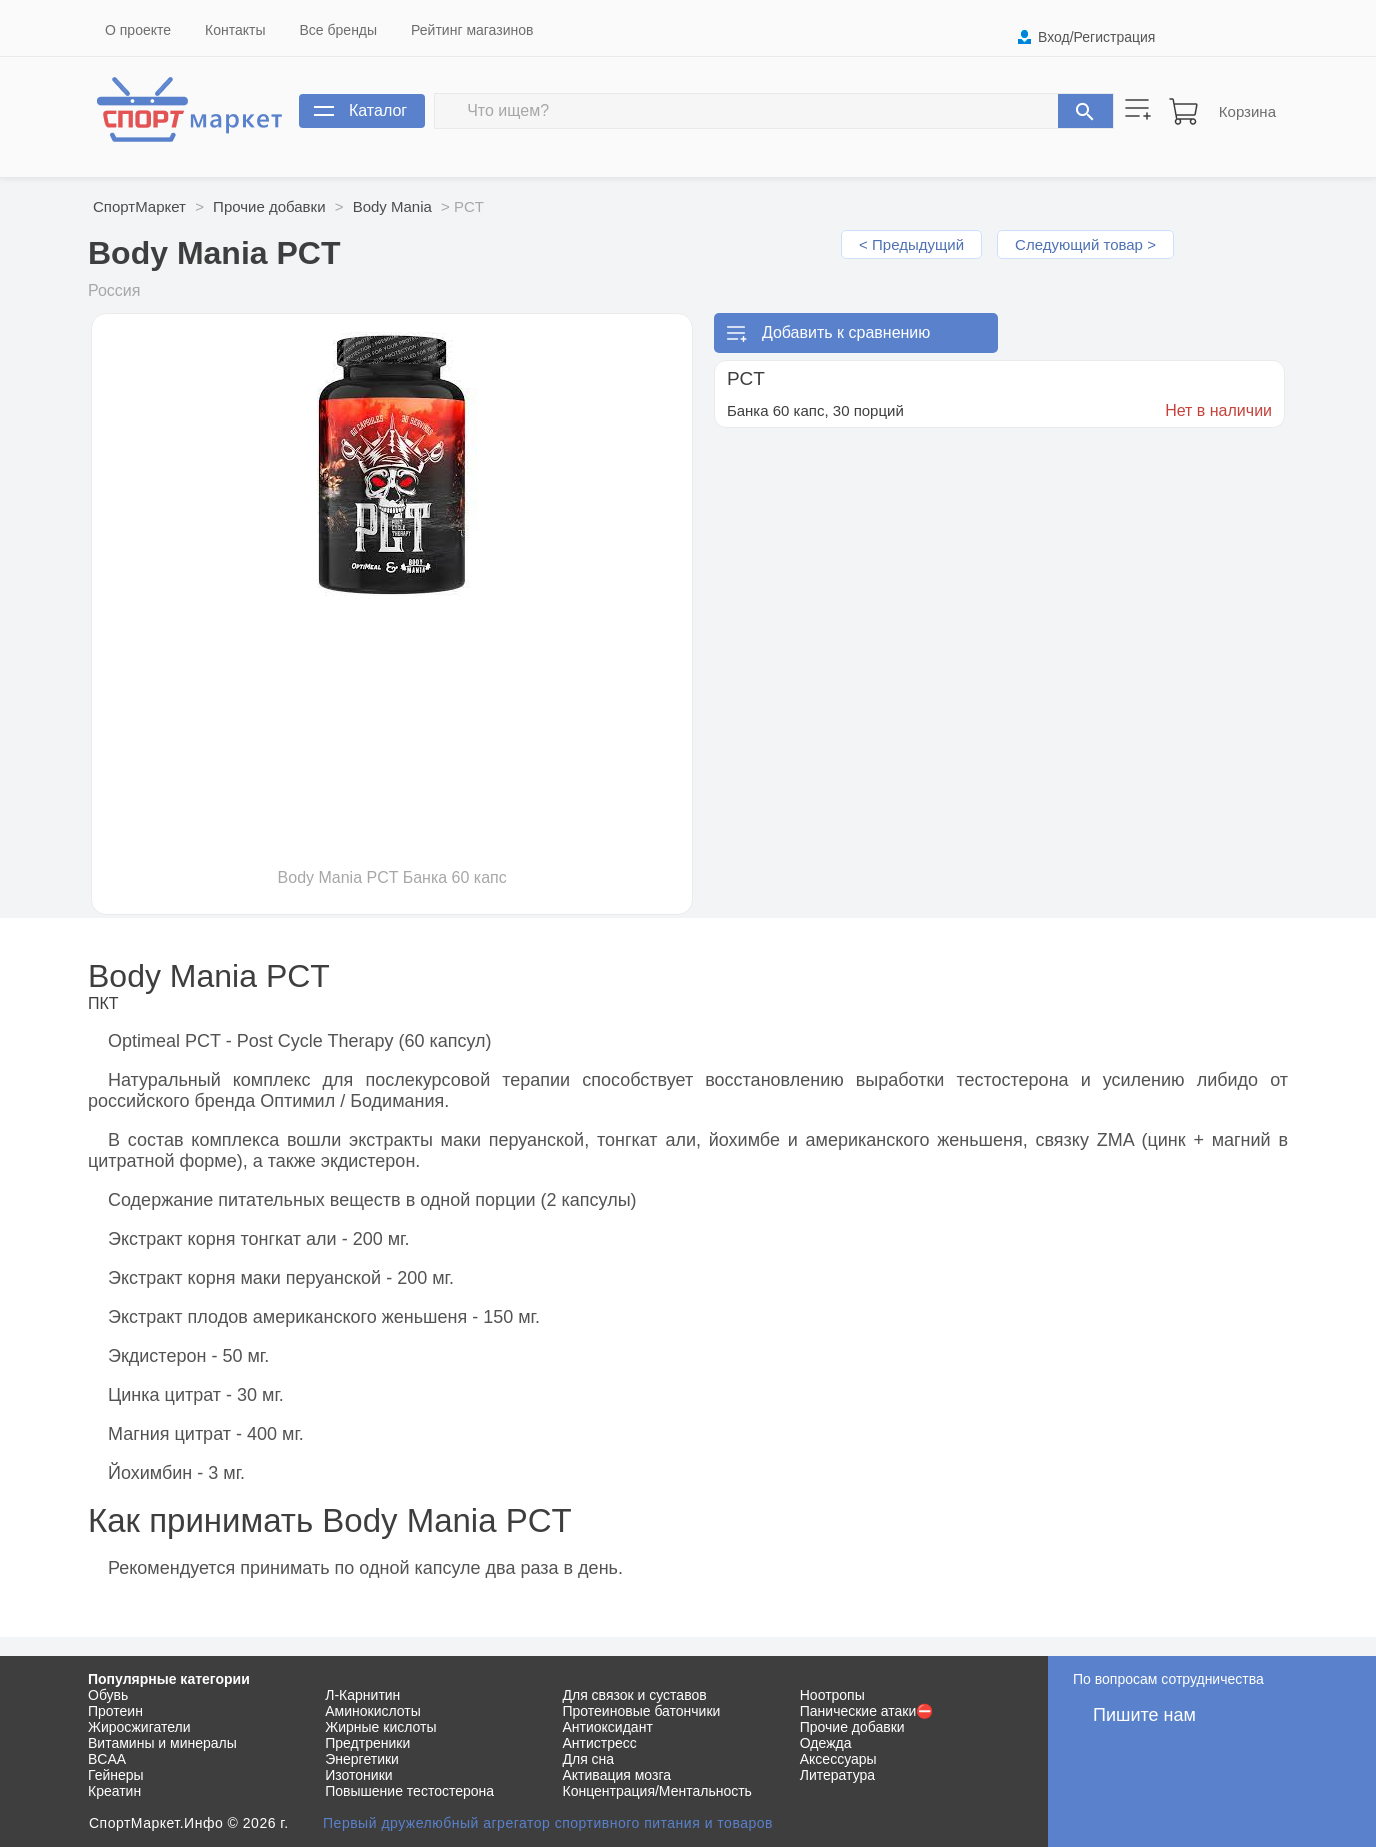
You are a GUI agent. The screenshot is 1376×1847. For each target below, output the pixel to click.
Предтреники (367, 1743)
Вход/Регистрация (1096, 37)
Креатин (114, 1791)
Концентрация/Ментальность (657, 1791)
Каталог (378, 110)
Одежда (826, 1743)
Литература (837, 1775)
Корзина (1247, 111)
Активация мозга (617, 1775)
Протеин (115, 1711)
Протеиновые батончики (642, 1711)
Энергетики (362, 1759)
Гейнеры (116, 1775)
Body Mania (392, 206)
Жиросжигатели (139, 1727)
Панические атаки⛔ (867, 1711)
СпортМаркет (139, 206)
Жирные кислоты (380, 1727)
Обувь (108, 1695)
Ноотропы (832, 1695)
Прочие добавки (269, 206)
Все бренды (339, 30)
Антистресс (600, 1743)
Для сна (589, 1759)
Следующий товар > (1085, 244)
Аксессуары (838, 1759)
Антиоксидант (608, 1727)
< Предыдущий (911, 244)
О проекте (138, 30)
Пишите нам (1144, 1715)
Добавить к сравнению (846, 332)
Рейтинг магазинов (472, 30)
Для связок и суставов (635, 1695)
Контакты (235, 30)
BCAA (107, 1759)
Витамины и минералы (162, 1743)
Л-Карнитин (362, 1695)
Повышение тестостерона (409, 1791)
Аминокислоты (373, 1711)
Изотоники (358, 1775)
